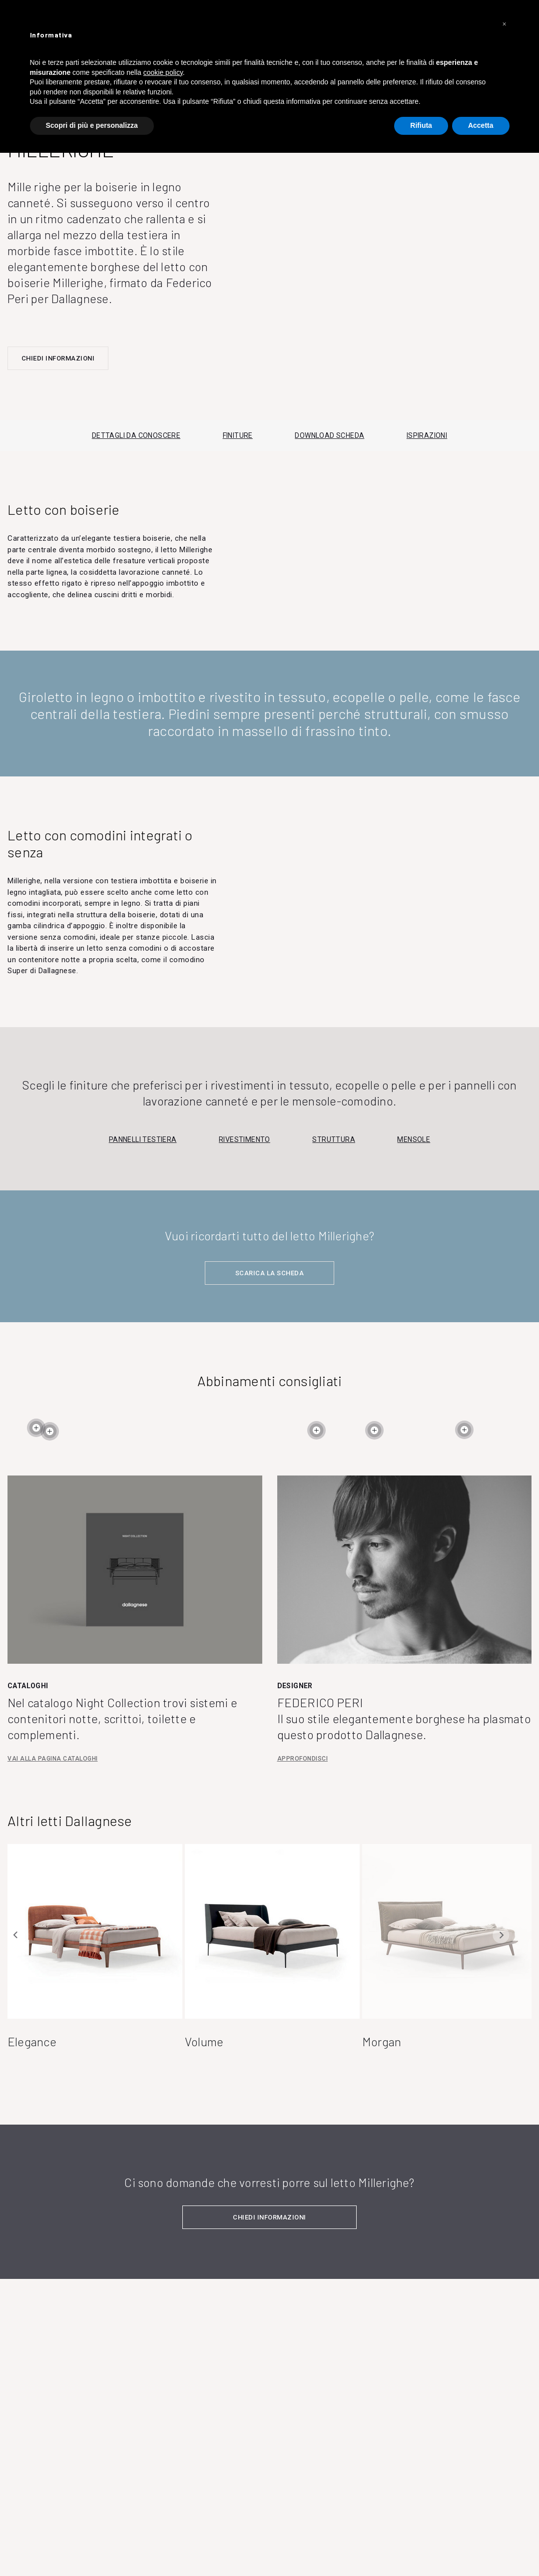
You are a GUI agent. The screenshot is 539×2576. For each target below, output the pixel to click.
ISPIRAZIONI (427, 435)
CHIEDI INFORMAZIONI (58, 358)
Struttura (333, 1139)
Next (501, 1934)
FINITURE (238, 435)
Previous (15, 1934)
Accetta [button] (481, 125)
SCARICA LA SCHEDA (269, 1273)
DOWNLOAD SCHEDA (329, 435)
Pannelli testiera (143, 1139)
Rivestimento (244, 1139)
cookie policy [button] (163, 72)
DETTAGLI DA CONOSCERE (136, 435)
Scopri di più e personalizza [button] (92, 125)
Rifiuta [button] (421, 125)
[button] (505, 24)
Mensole (413, 1139)
